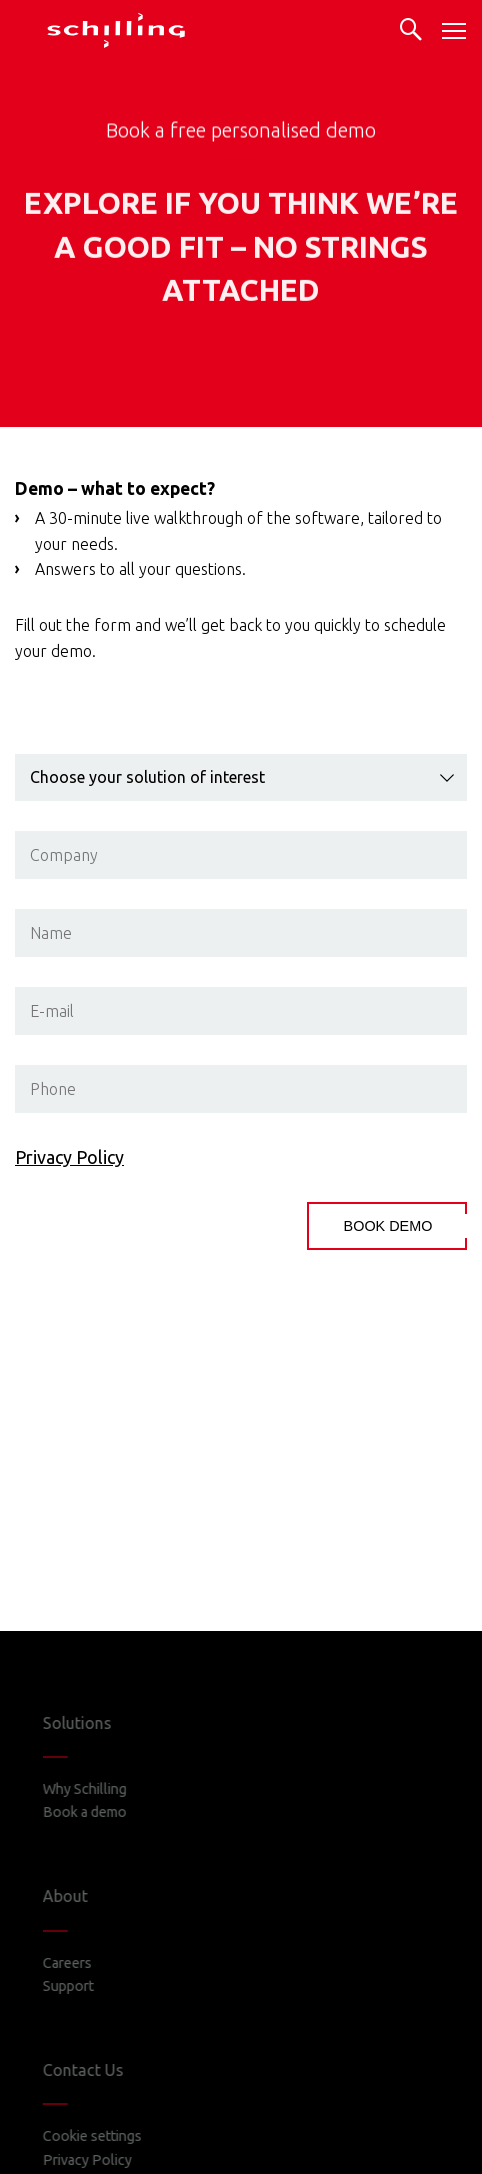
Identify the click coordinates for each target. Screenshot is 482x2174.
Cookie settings (107, 2136)
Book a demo (100, 1812)
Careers (82, 1963)
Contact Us (98, 2070)
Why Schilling (100, 1789)
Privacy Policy (69, 1157)
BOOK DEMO (388, 1226)
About (80, 1896)
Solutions (92, 1723)
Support (83, 1986)
